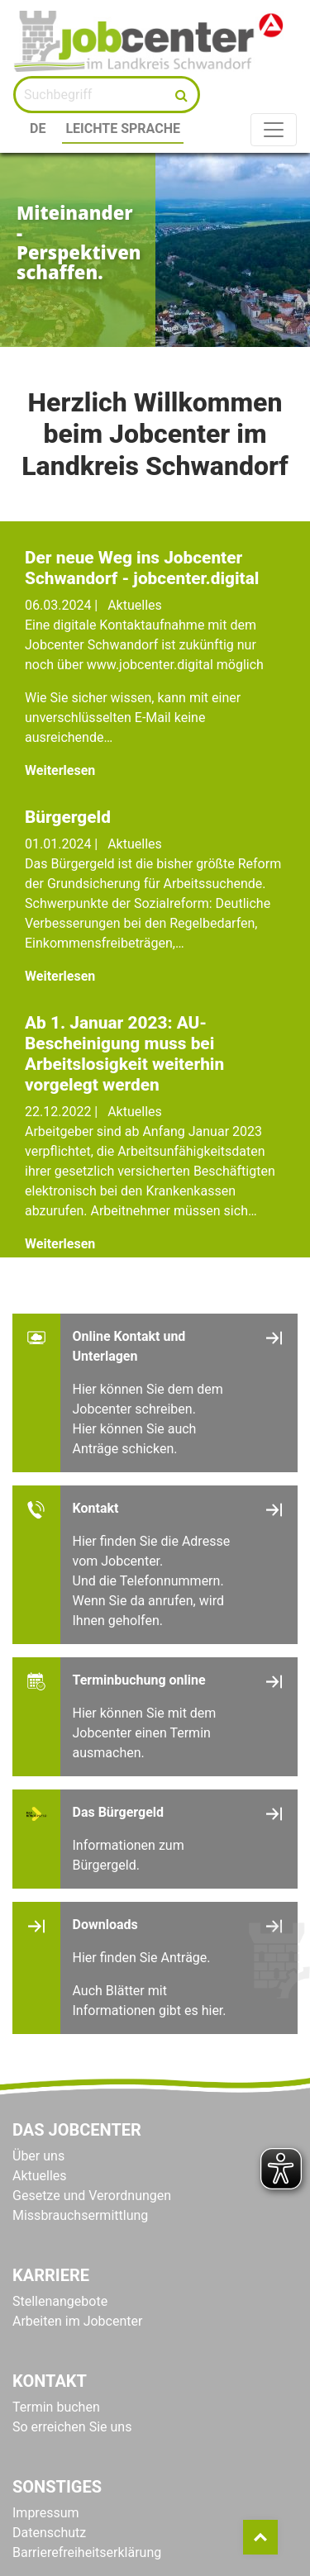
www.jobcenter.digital (152, 665)
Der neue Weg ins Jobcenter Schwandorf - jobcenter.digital (142, 568)
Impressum (45, 2513)
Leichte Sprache (122, 128)
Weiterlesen (60, 770)
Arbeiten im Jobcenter (77, 2321)
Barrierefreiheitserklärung (86, 2552)
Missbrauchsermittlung (80, 2215)
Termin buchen (56, 2407)
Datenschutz (49, 2532)
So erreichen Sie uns (71, 2427)
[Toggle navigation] (273, 129)
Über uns (38, 2156)
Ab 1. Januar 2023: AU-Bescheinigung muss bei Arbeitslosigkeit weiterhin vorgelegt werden (124, 1054)
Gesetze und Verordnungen (91, 2195)
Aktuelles (39, 2176)
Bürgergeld (68, 817)
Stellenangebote (59, 2301)
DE (37, 128)
